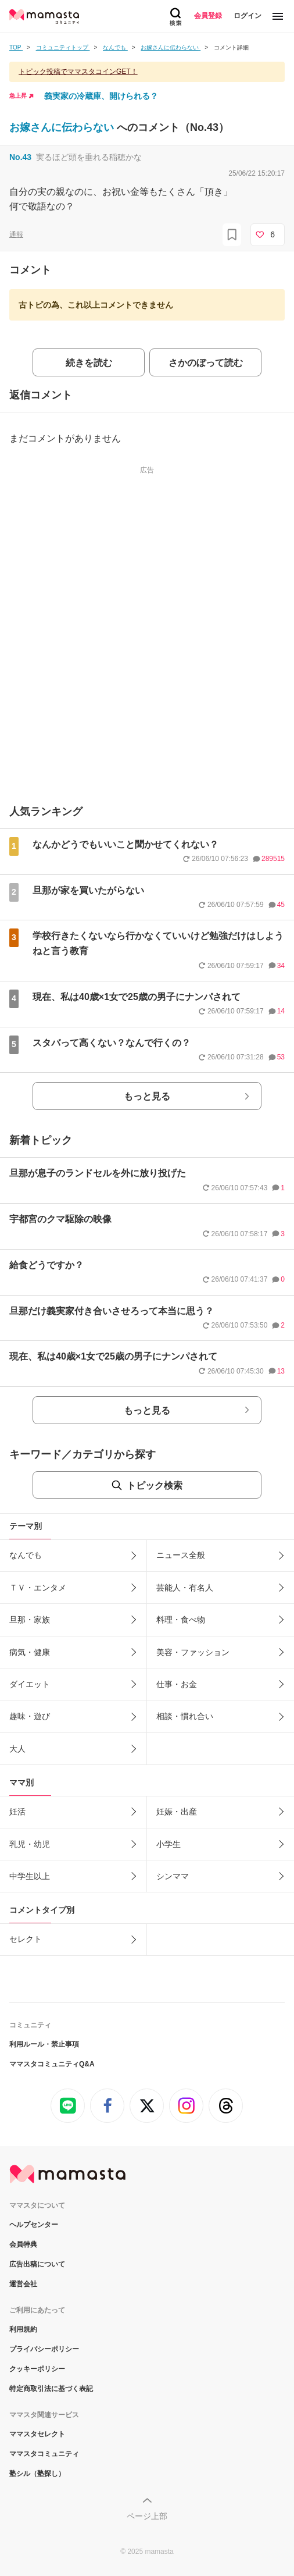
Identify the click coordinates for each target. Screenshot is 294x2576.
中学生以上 (29, 1876)
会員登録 (208, 16)
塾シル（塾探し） (37, 2473)
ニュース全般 (180, 1555)
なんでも (25, 1555)
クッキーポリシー (37, 2368)
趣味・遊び (29, 1716)
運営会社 (23, 2283)
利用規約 (23, 2329)
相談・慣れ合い (184, 1716)
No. (20, 157)
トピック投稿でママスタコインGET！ (78, 71)
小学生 (168, 1844)
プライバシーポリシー (44, 2349)
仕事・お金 (176, 1684)
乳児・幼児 (29, 1844)
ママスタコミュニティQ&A (52, 2064)
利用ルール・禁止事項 (44, 2044)
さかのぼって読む (205, 363)
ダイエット (29, 1684)
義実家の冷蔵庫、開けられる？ (101, 96)
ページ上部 (147, 2516)
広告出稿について (37, 2264)
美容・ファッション (193, 1652)
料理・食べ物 (180, 1619)
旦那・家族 (29, 1619)
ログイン (247, 16)
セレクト (25, 1939)
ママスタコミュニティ (44, 2453)
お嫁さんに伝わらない (63, 127)
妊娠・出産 (176, 1811)
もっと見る (147, 1096)
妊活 (17, 1811)
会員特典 (23, 2244)
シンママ (172, 1876)
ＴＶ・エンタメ (37, 1587)
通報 (16, 234)
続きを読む (89, 363)
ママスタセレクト (37, 2434)
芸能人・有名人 (184, 1587)
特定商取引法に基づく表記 (51, 2388)
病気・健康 (29, 1652)
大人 (17, 1748)
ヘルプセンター (33, 2224)
